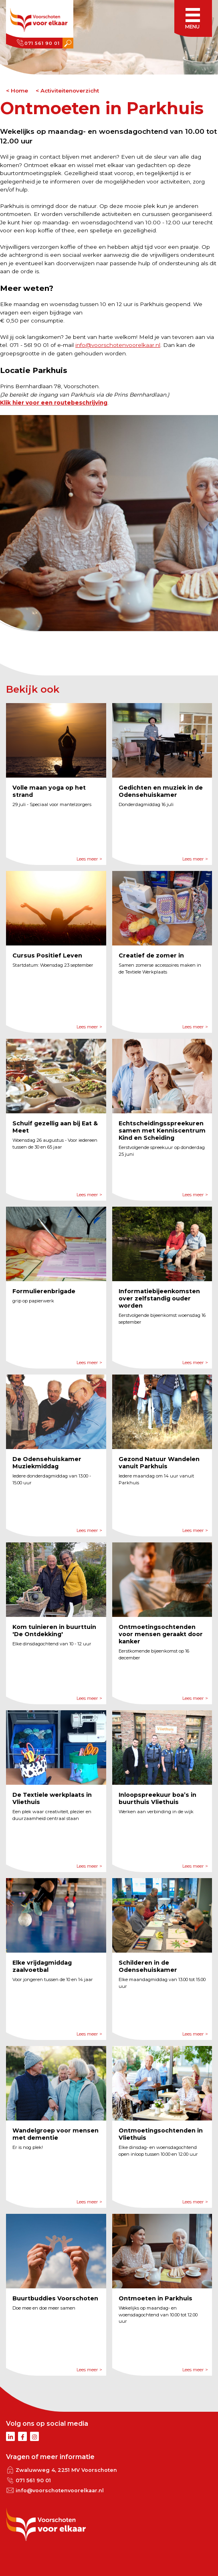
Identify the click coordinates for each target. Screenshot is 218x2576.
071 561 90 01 (42, 43)
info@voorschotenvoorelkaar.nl (117, 345)
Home (19, 90)
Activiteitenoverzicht (69, 90)
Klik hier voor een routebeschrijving (53, 402)
